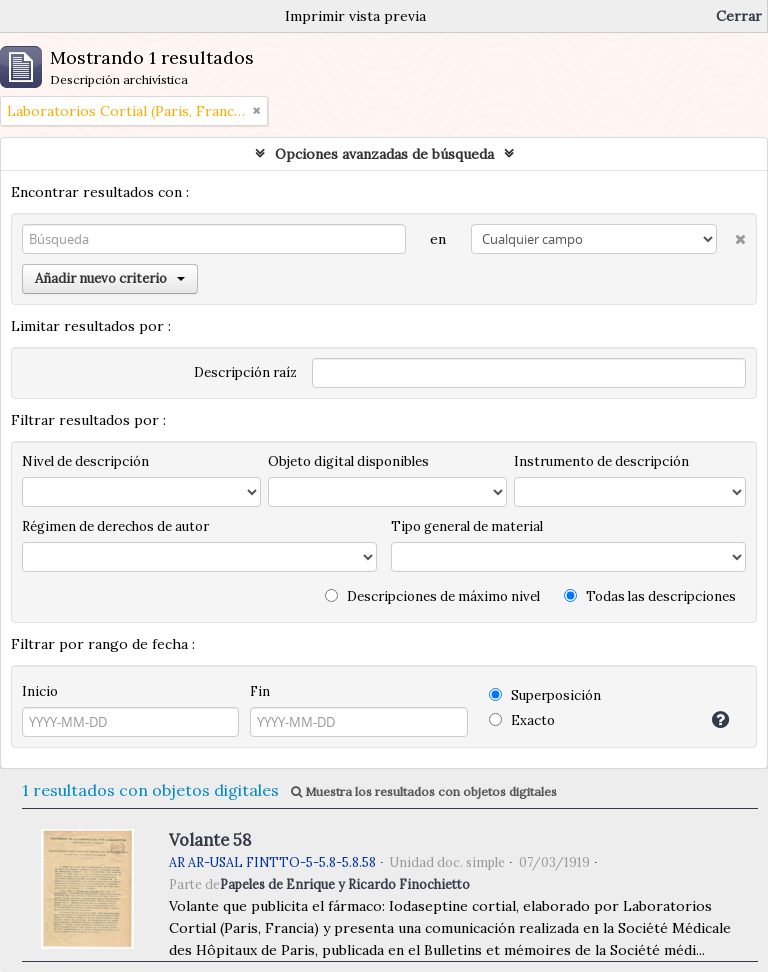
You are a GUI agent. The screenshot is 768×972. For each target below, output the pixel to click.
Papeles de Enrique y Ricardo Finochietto (345, 884)
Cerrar (739, 16)
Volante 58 (210, 840)
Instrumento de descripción (601, 461)
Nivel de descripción (85, 461)
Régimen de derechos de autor (115, 526)
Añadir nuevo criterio (110, 278)
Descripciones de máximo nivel (432, 596)
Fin (260, 691)
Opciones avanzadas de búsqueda (384, 154)
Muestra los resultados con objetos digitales (424, 791)
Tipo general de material (467, 526)
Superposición (545, 695)
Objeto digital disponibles (348, 461)
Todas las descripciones (650, 596)
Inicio (40, 691)
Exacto (522, 720)
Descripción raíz (245, 372)
